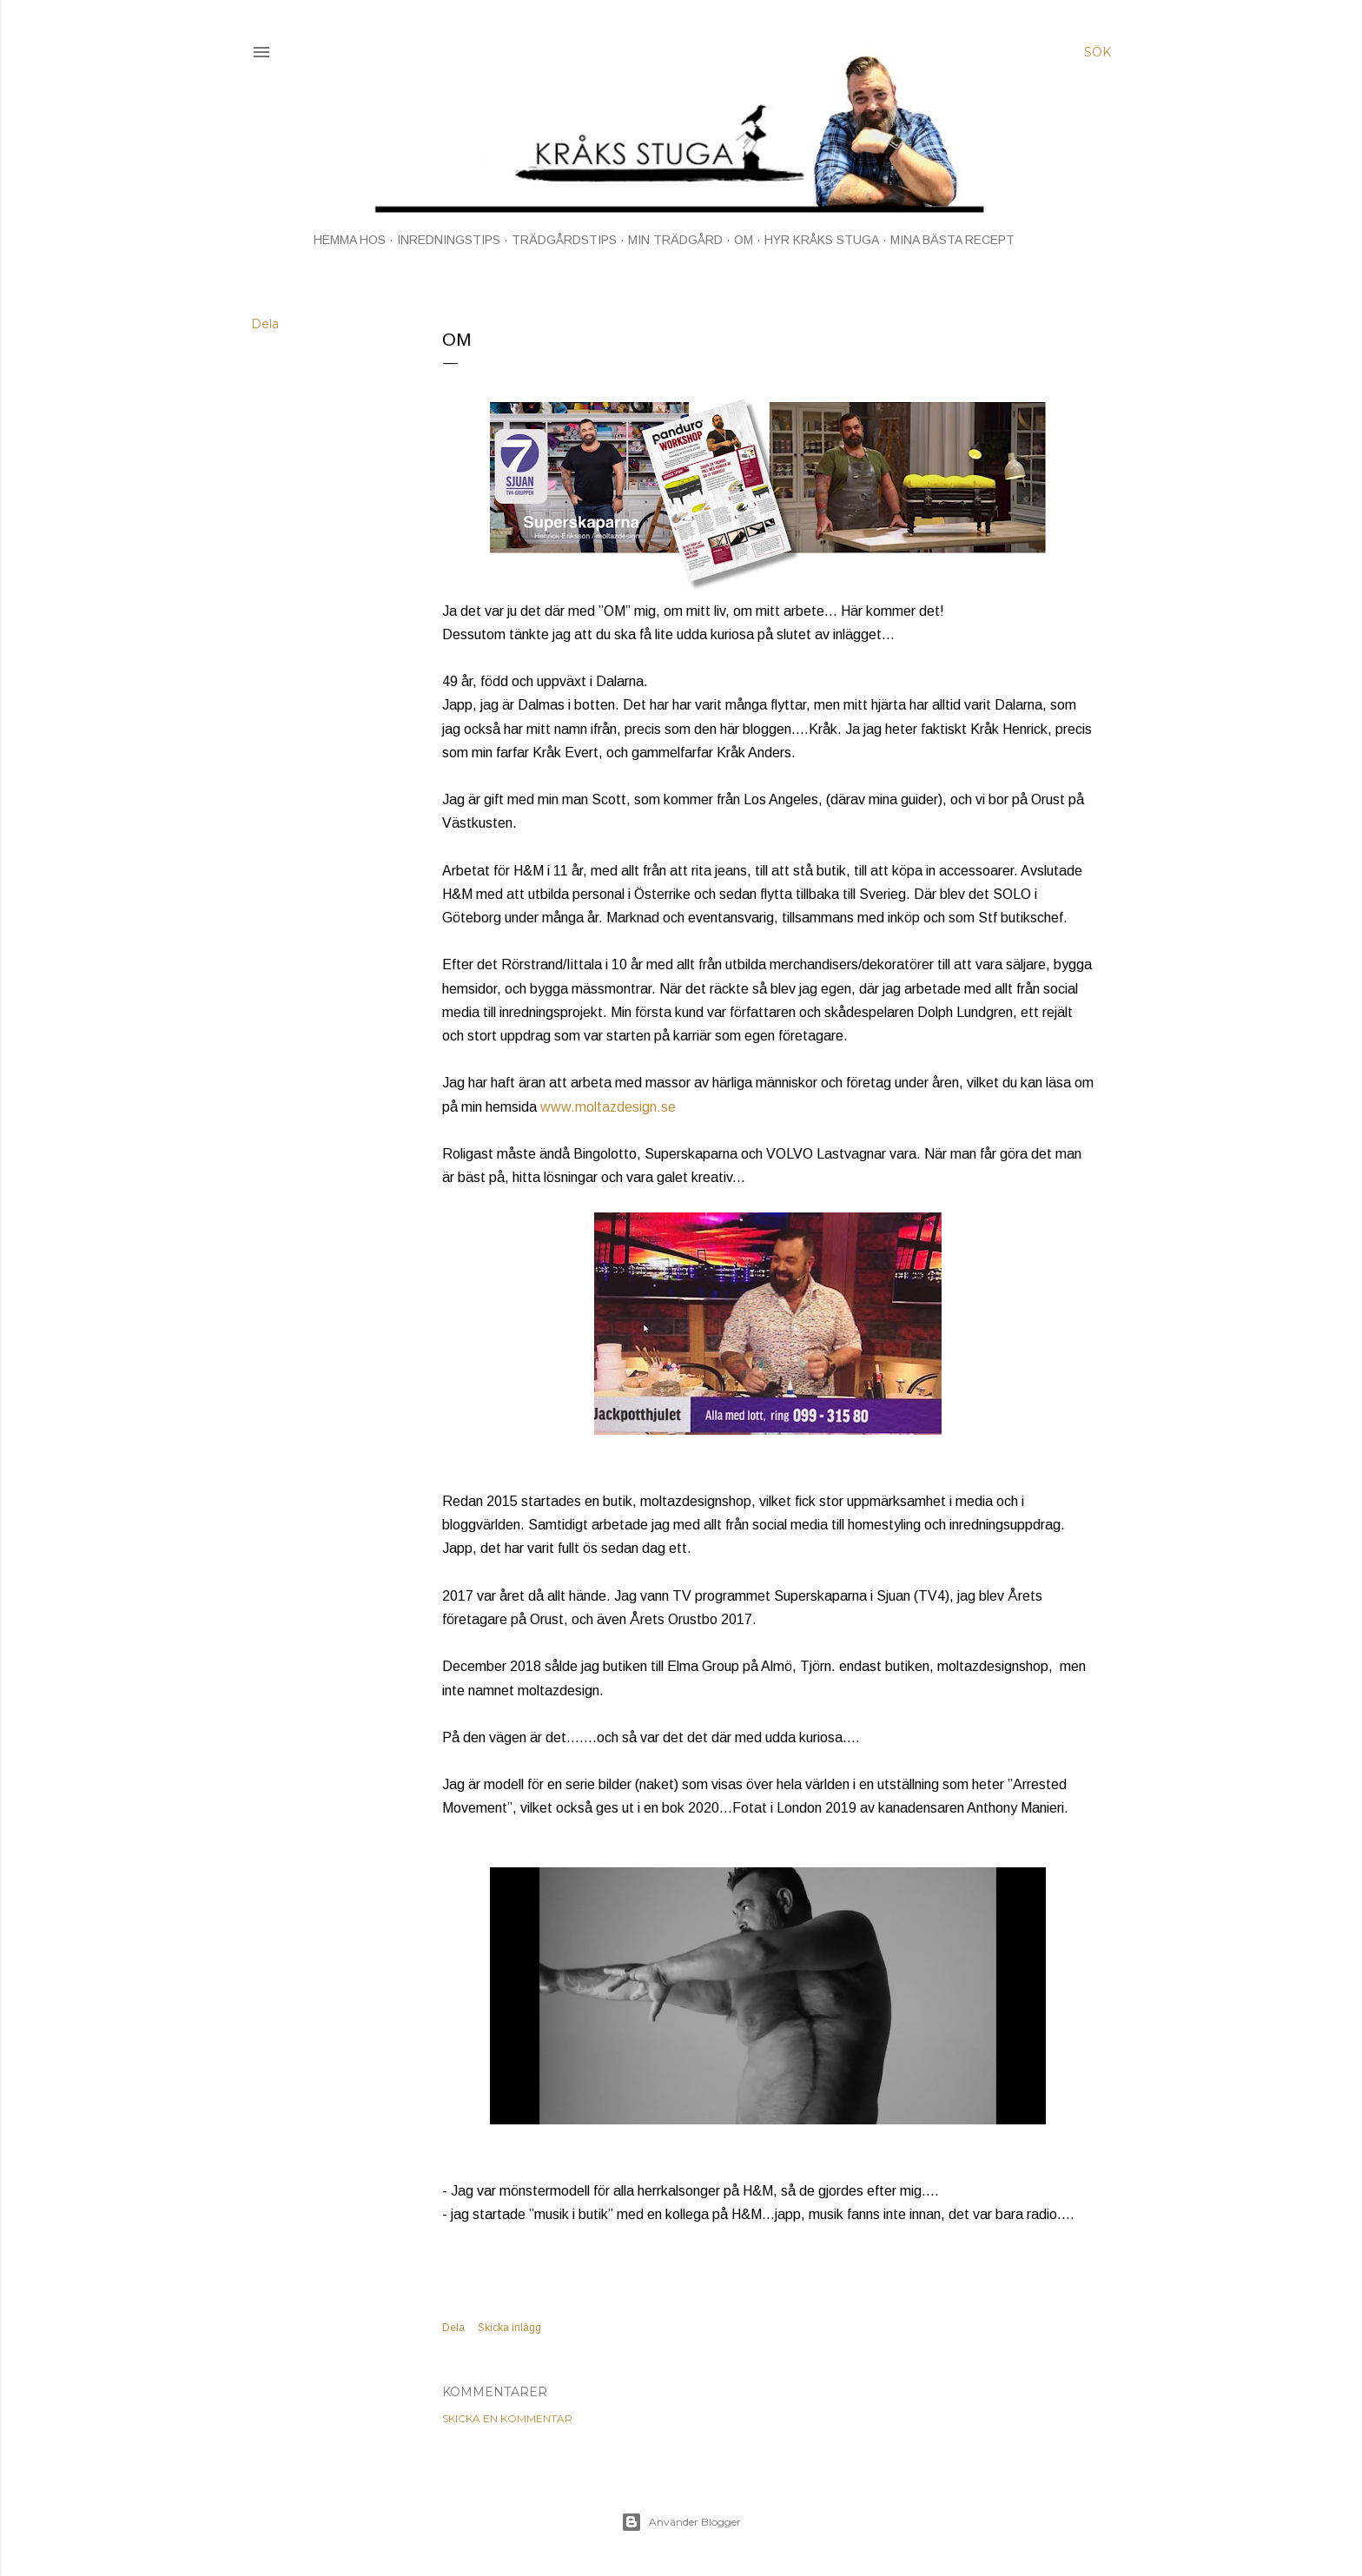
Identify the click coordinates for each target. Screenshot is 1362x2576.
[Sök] (1097, 52)
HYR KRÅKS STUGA (821, 240)
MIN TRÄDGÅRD (675, 240)
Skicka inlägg (509, 2328)
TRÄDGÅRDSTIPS (564, 240)
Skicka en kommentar (507, 2418)
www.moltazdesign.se (608, 1107)
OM (743, 240)
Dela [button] (265, 324)
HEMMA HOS (350, 240)
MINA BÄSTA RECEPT (952, 240)
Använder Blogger (681, 2522)
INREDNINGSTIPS (448, 240)
